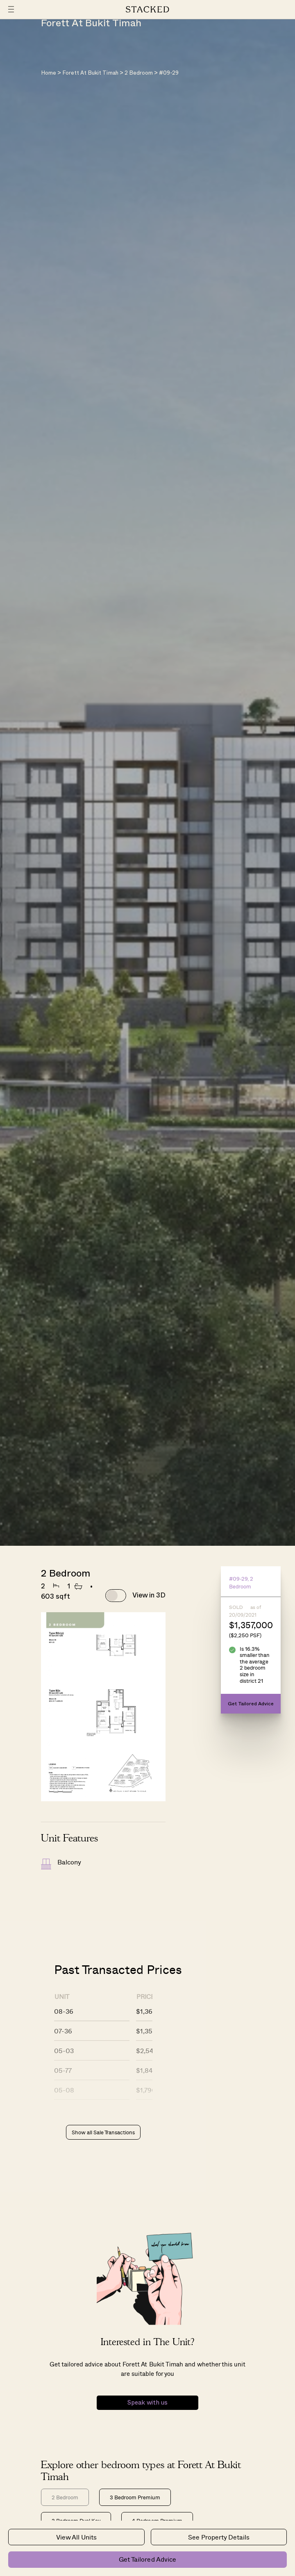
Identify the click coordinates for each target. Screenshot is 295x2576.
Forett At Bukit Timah (90, 73)
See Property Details (219, 2537)
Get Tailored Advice (147, 2559)
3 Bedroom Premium (135, 2497)
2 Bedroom (139, 73)
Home (48, 73)
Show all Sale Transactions (103, 2132)
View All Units (76, 2537)
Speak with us (147, 2403)
